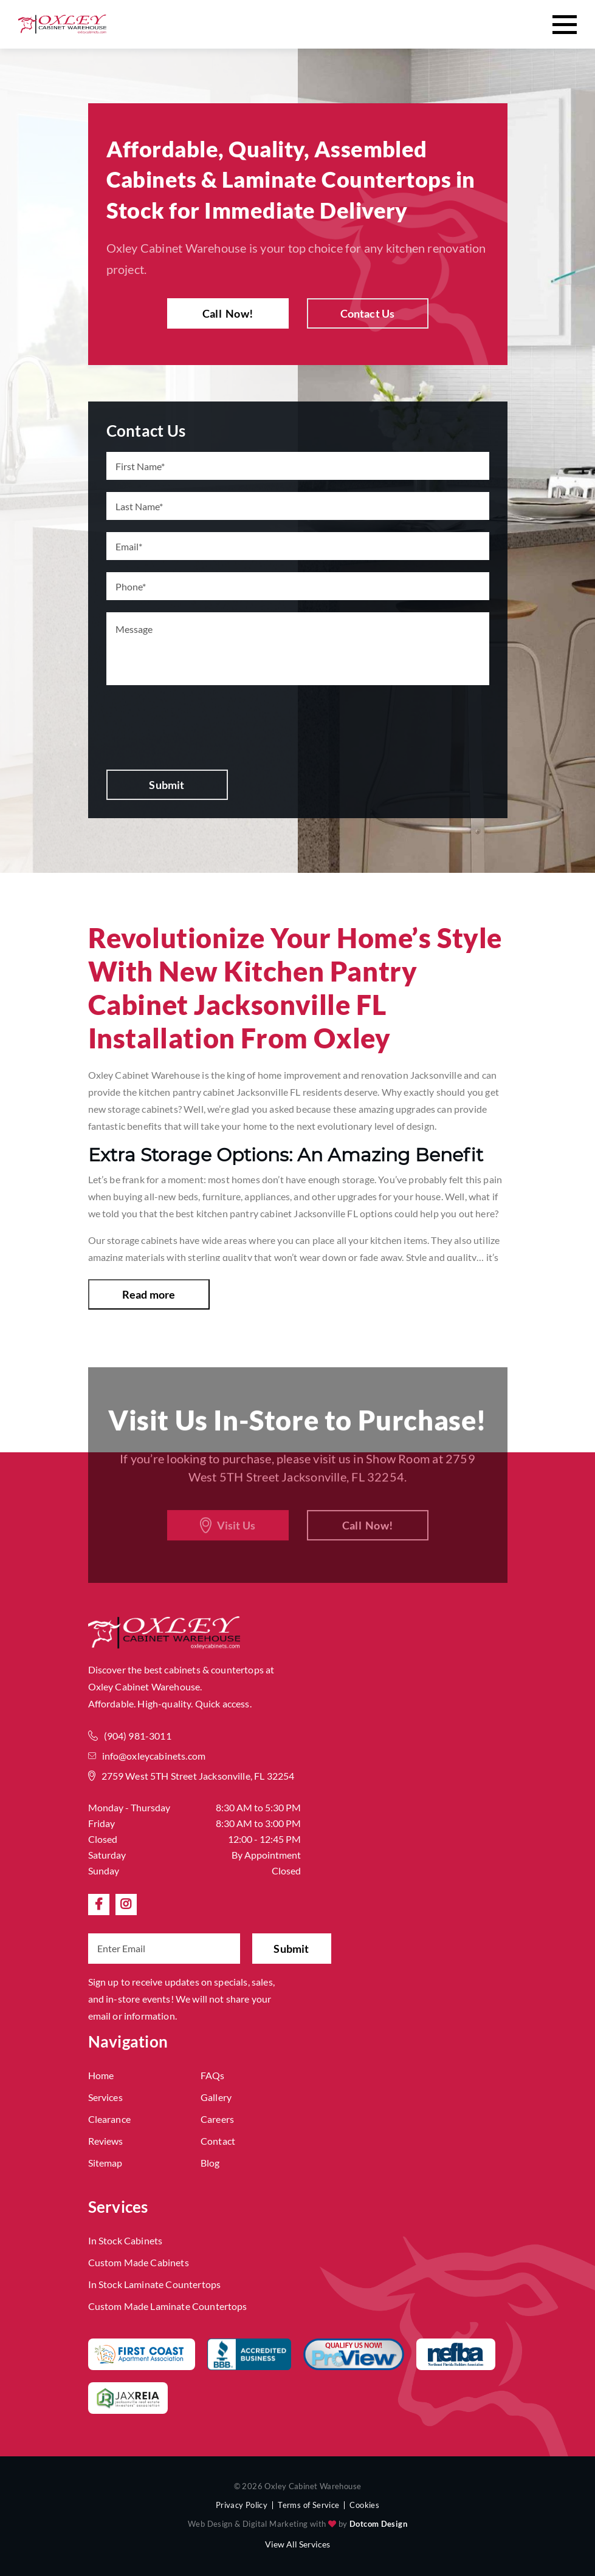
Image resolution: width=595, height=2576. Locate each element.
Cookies (364, 2505)
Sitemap (105, 2162)
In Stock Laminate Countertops (154, 2284)
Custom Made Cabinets (138, 2262)
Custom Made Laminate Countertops (167, 2306)
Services (105, 2097)
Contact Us (367, 313)
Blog (210, 2162)
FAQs (213, 2075)
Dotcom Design (378, 2524)
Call (227, 313)
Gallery (216, 2097)
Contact (218, 2141)
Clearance (109, 2119)
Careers (217, 2119)
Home (101, 2075)
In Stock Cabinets (125, 2240)
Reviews (105, 2141)
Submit (166, 784)
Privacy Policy (241, 2505)
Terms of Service (308, 2505)
